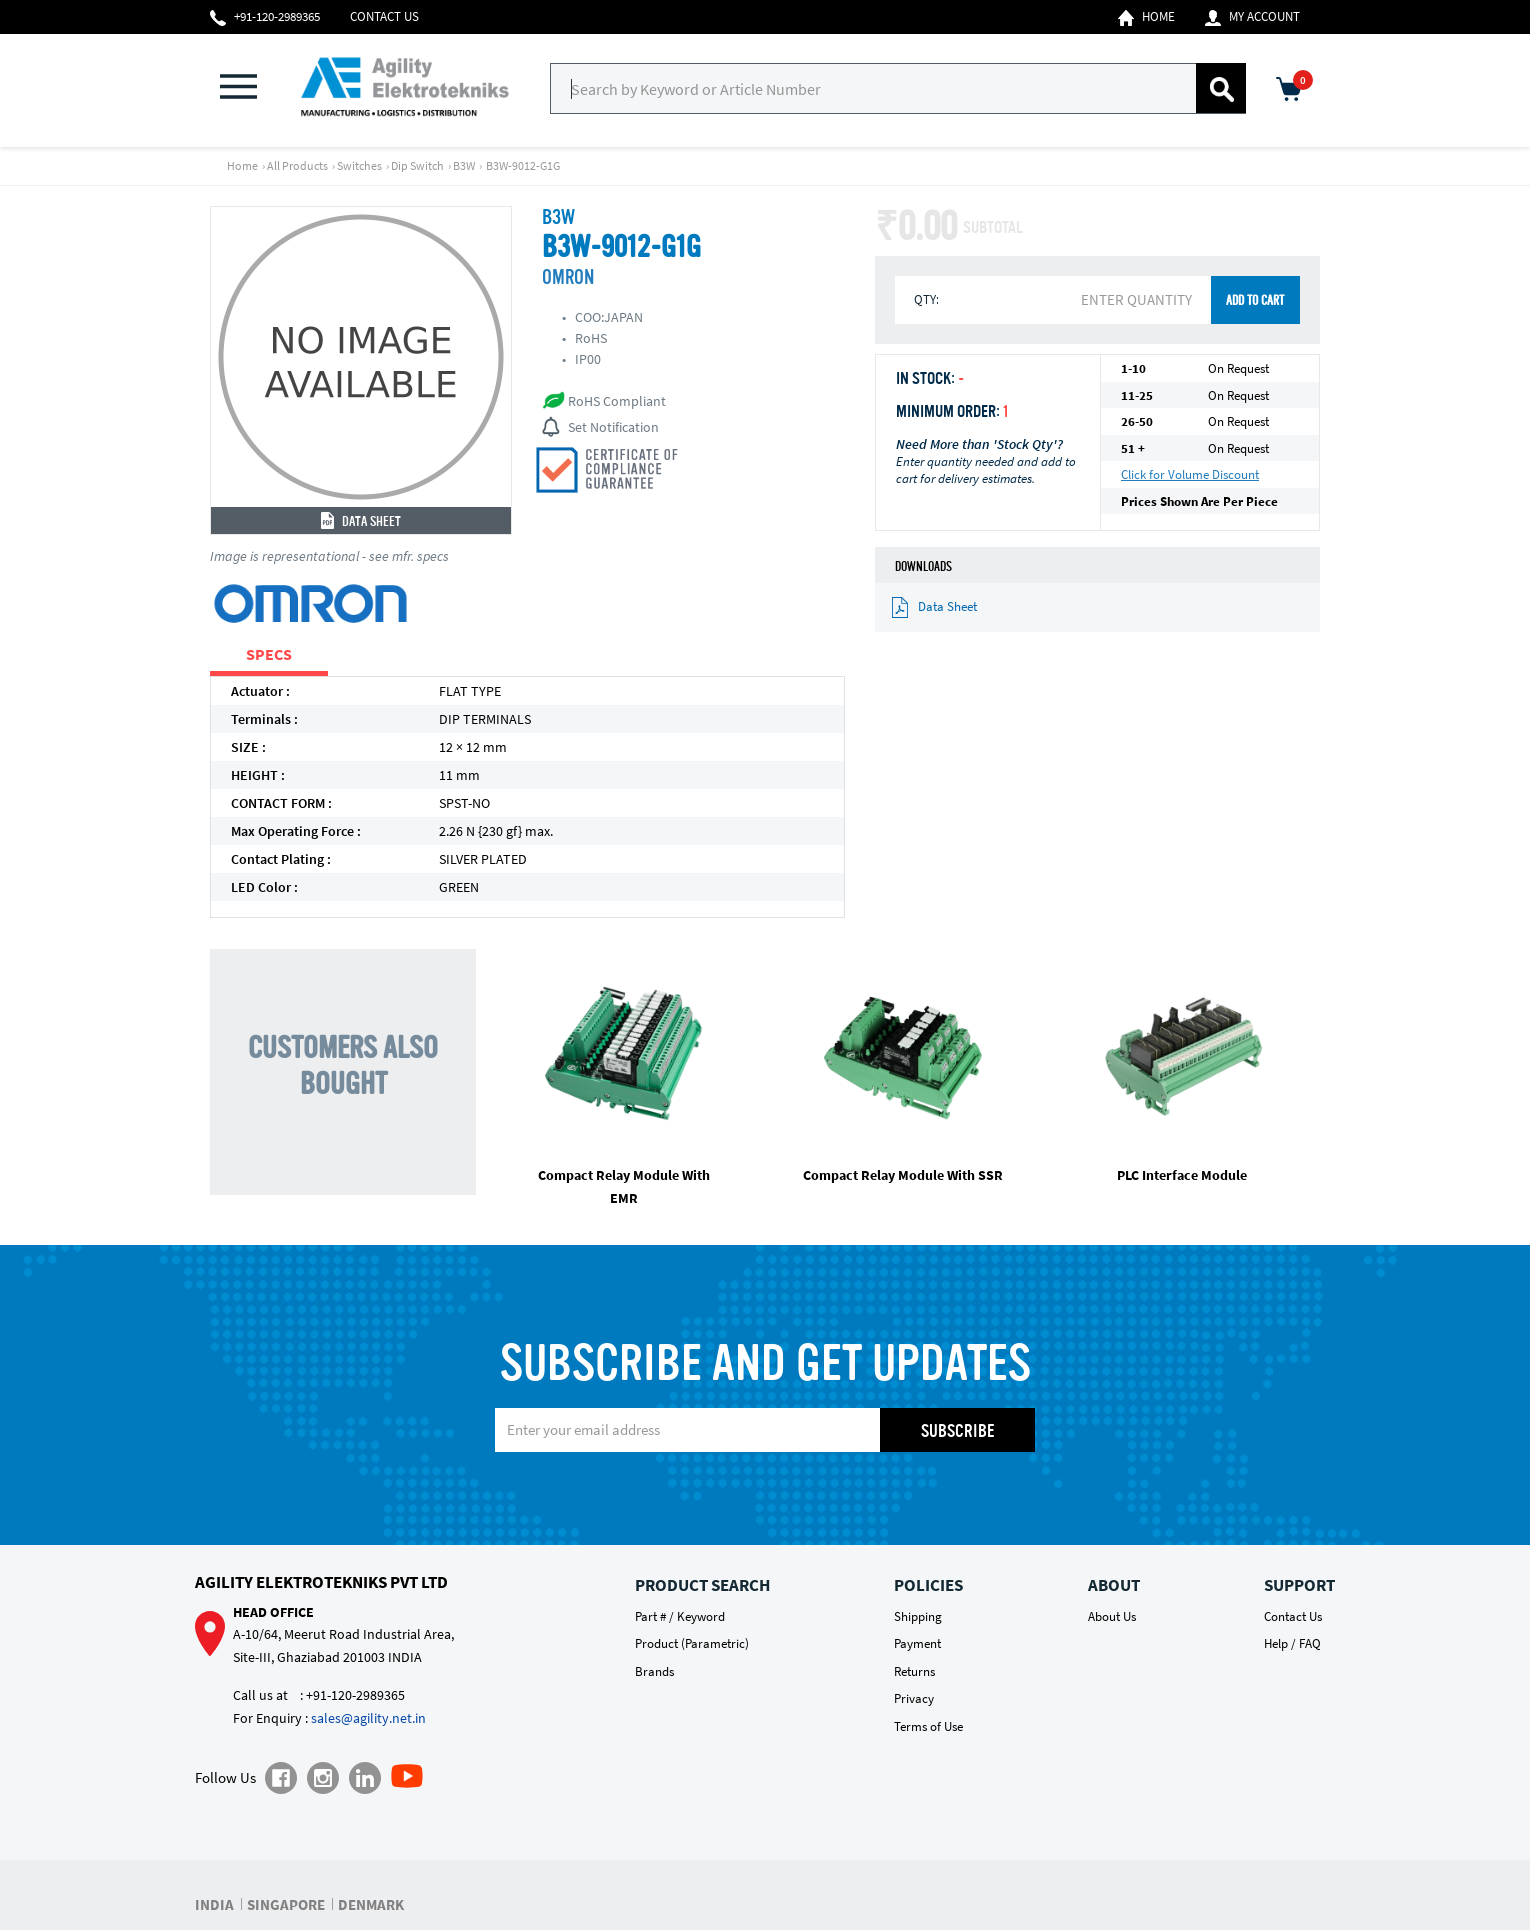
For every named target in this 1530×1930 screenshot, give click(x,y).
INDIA (214, 1904)
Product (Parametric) (692, 1643)
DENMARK (371, 1904)
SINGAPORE (286, 1904)
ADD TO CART (1255, 301)
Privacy (914, 1698)
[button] (250, 88)
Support (1299, 1585)
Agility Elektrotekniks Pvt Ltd (321, 1582)
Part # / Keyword (680, 1616)
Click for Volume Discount (1190, 474)
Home (1146, 17)
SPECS (269, 654)
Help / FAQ (1292, 1643)
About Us (1112, 1616)
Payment (917, 1643)
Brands (654, 1671)
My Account (1252, 17)
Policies (928, 1585)
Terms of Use (928, 1726)
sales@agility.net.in (368, 1718)
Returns (914, 1671)
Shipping (918, 1616)
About (1114, 1585)
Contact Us (384, 16)
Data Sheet (361, 522)
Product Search (702, 1585)
